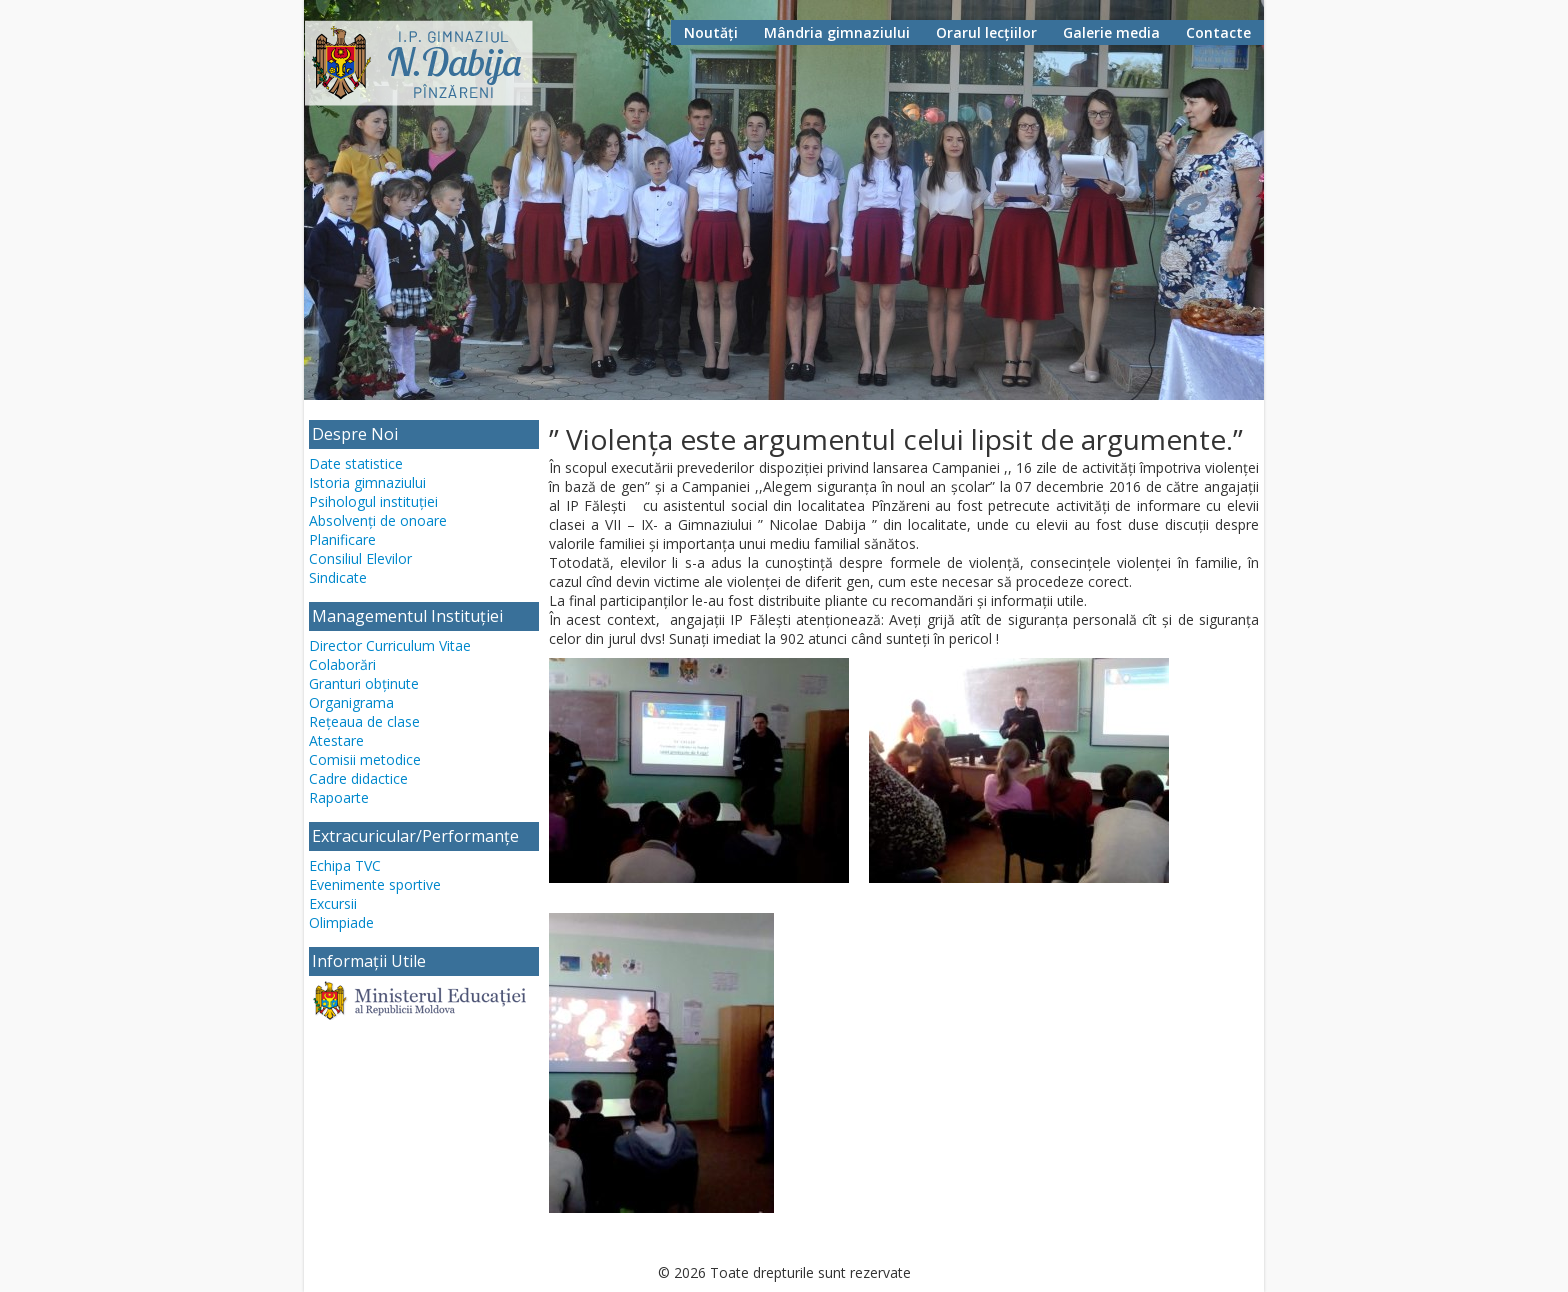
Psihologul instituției (373, 501)
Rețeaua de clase (364, 721)
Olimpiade (341, 922)
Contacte (1218, 32)
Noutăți (711, 32)
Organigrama (351, 702)
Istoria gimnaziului (367, 482)
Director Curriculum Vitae (390, 645)
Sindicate (338, 577)
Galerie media (1111, 32)
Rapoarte (339, 797)
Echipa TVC (345, 865)
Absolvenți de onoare (378, 520)
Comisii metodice (365, 759)
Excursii (333, 903)
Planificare (342, 539)
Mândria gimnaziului (837, 32)
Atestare (336, 740)
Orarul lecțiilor (986, 32)
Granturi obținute (364, 683)
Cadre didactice (358, 778)
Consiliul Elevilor (360, 558)
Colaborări (342, 664)
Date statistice (356, 463)
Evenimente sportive (375, 884)
